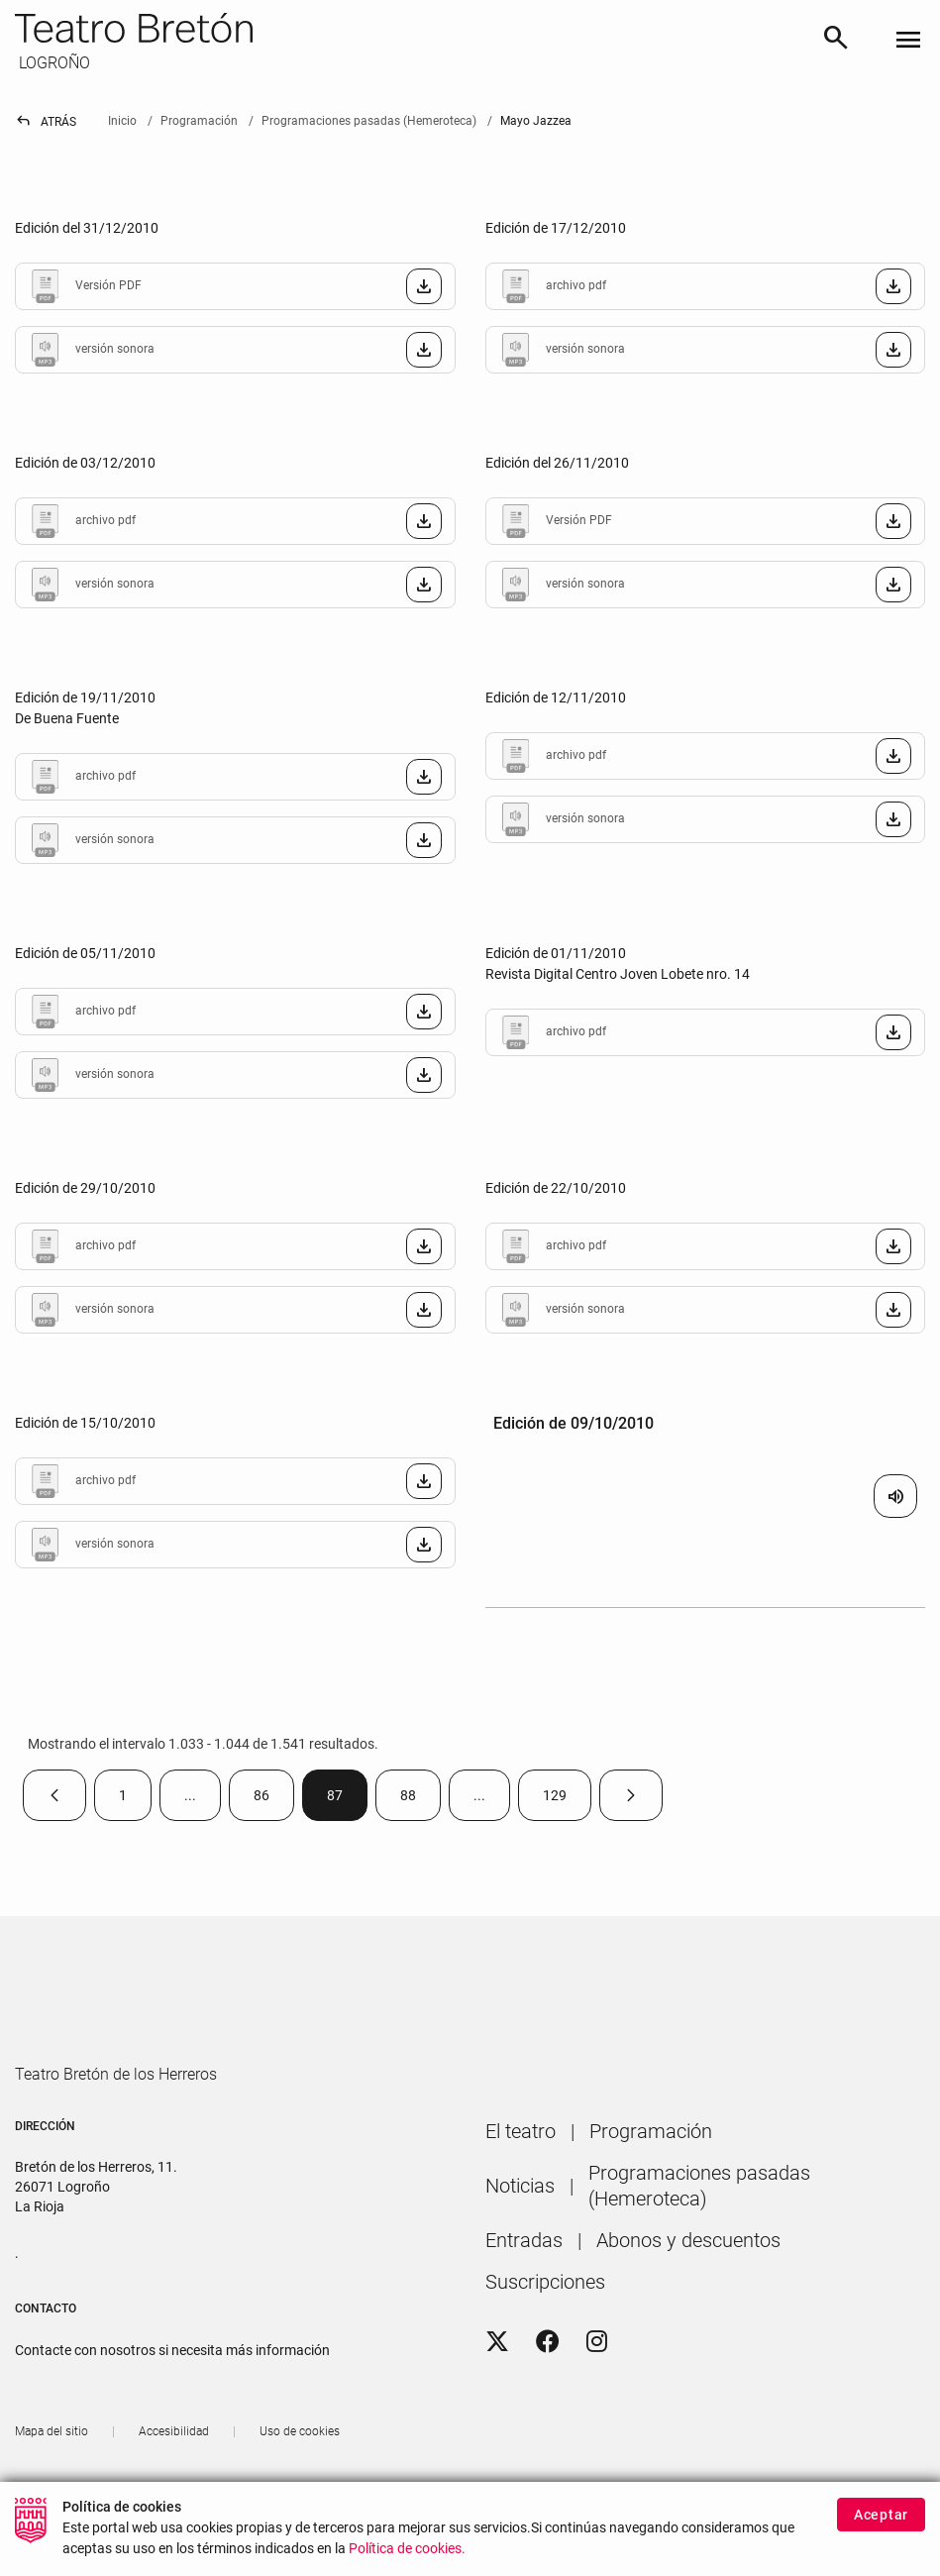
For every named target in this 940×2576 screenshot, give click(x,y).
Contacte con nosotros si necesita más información (172, 2407)
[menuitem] (520, 2187)
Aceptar (881, 2514)
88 (420, 1799)
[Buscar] (836, 40)
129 (567, 1799)
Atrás (45, 122)
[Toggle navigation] (908, 41)
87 (347, 1799)
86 (274, 1799)
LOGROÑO (52, 63)
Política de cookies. (407, 2548)
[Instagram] (596, 2399)
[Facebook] (548, 2399)
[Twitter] (497, 2399)
